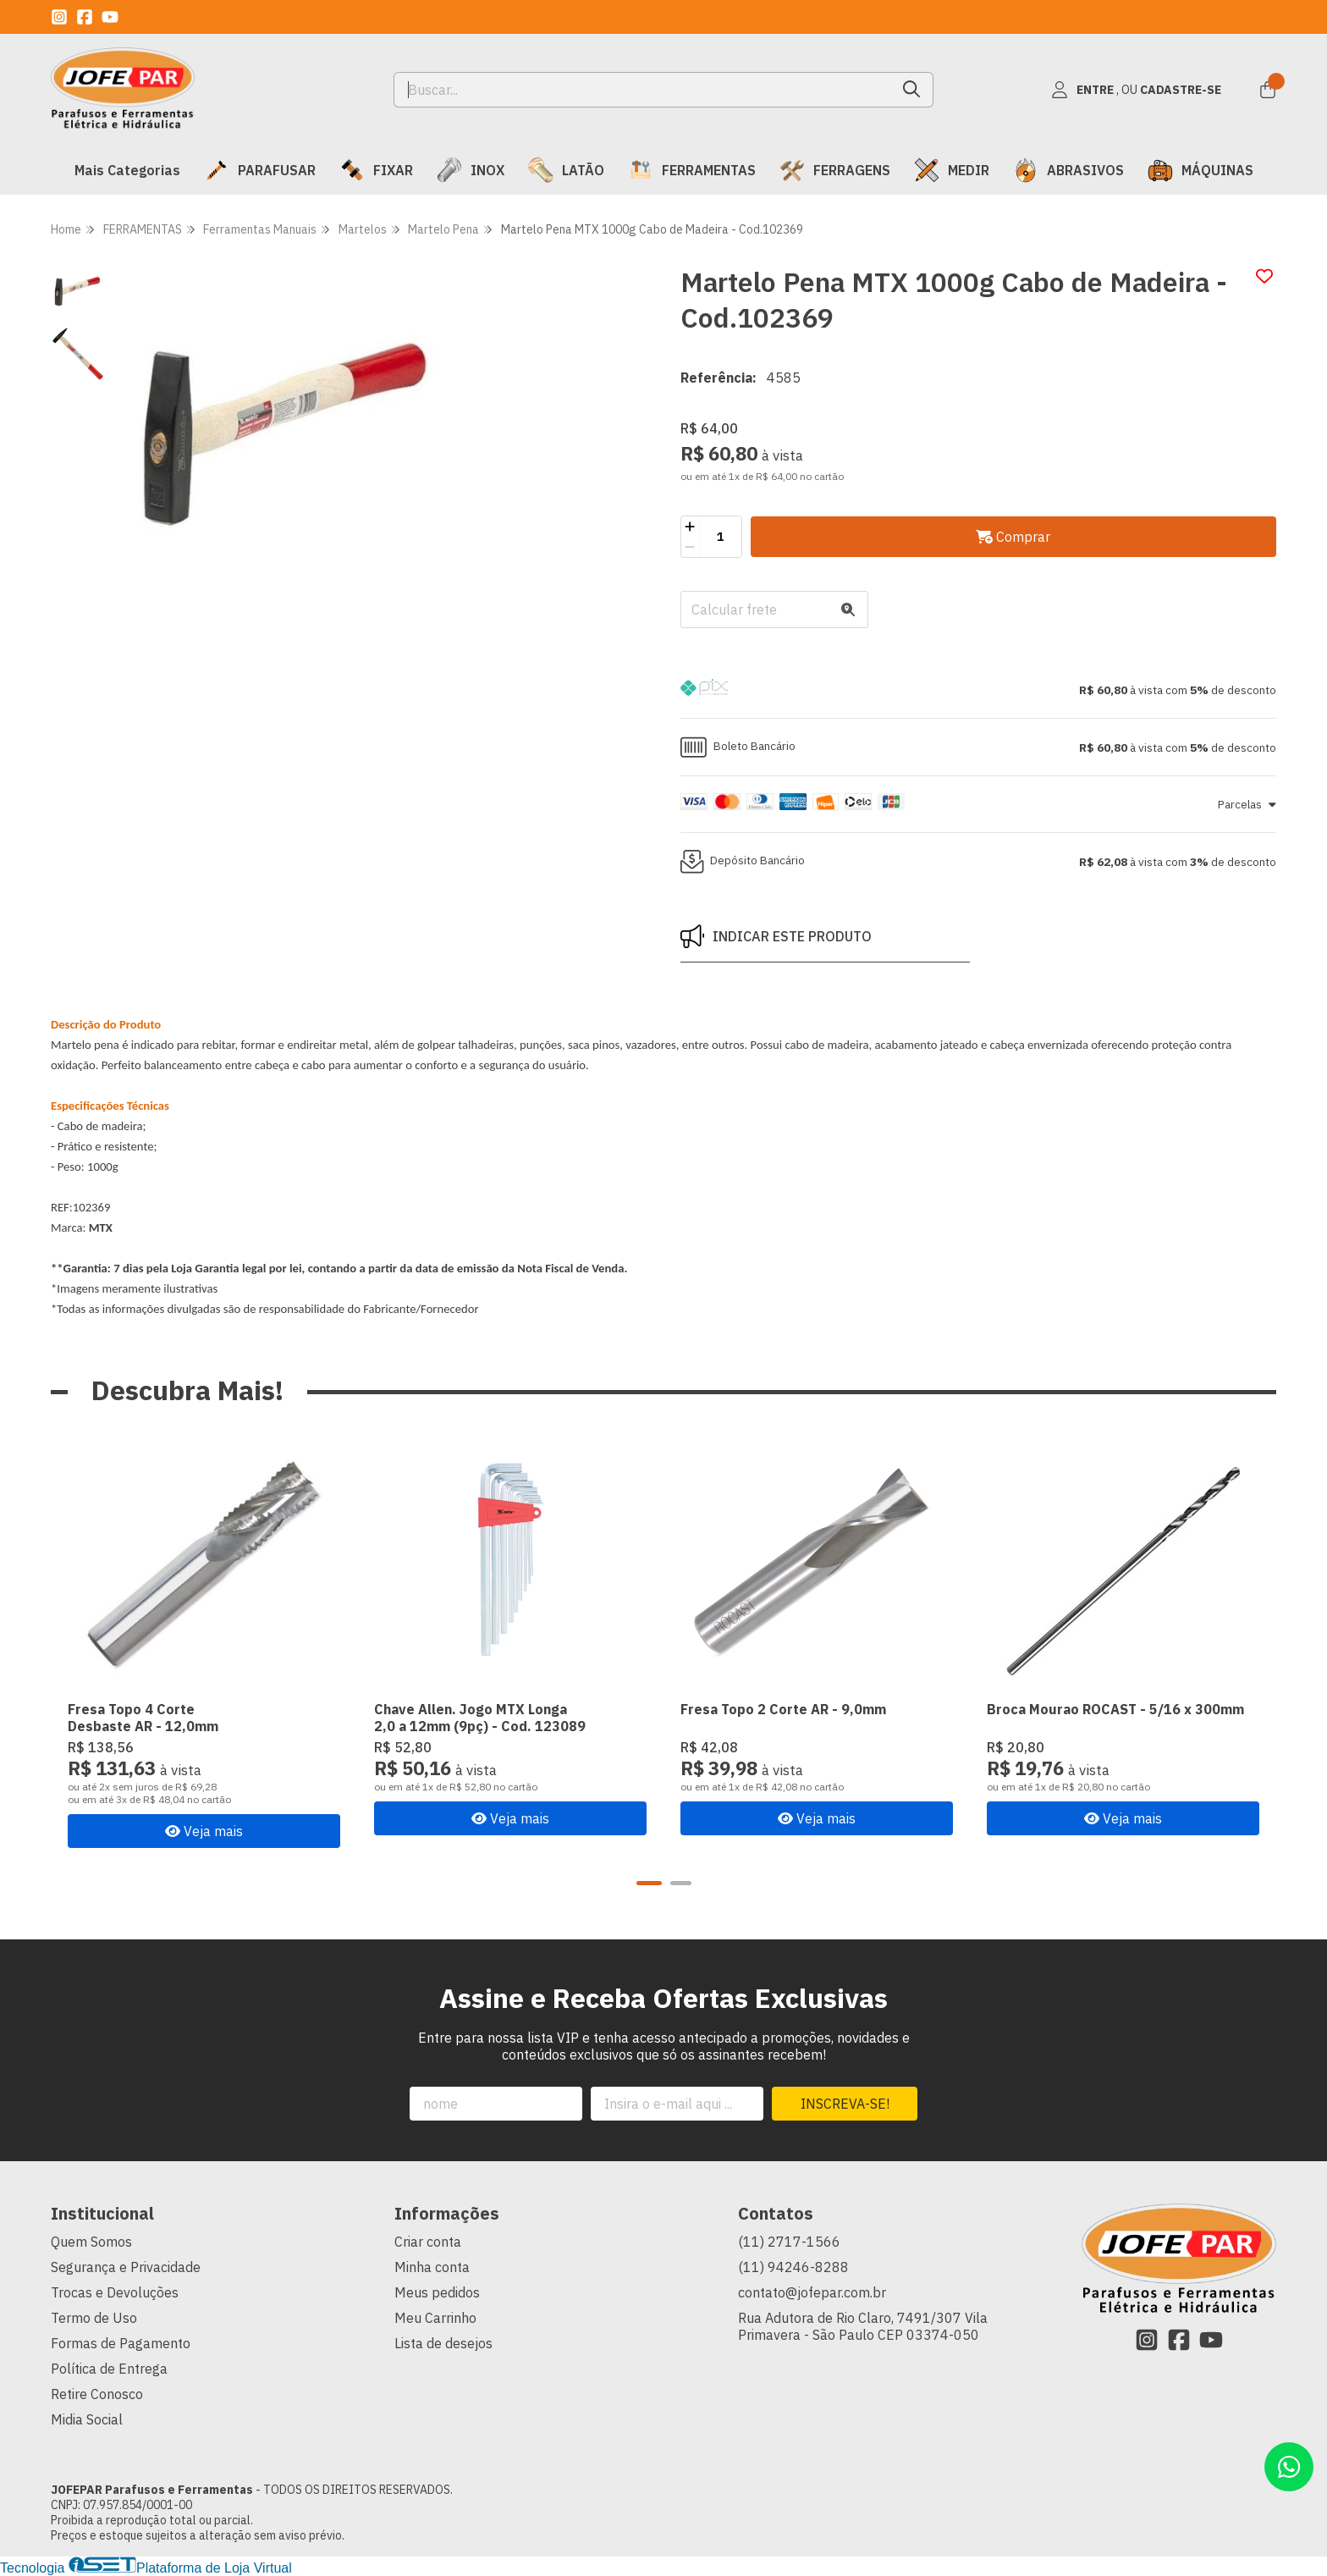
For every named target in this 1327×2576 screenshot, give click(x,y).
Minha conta (432, 2267)
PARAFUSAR (260, 170)
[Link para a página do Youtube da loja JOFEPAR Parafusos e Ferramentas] (110, 16)
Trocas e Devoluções (115, 2292)
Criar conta (427, 2241)
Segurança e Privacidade (126, 2267)
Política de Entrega (109, 2368)
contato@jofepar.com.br (812, 2292)
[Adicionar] (690, 526)
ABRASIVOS (1068, 170)
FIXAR (376, 170)
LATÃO (566, 170)
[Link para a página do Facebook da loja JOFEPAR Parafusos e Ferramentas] (84, 16)
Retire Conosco (97, 2394)
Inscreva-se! (845, 2103)
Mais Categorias (127, 170)
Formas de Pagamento (120, 2343)
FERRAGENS (834, 170)
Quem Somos (91, 2241)
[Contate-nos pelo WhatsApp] (1288, 2466)
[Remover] (690, 547)
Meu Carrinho (435, 2317)
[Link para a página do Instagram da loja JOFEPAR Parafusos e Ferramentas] (59, 16)
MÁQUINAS (1200, 170)
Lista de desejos (443, 2343)
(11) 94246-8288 (793, 2267)
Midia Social (87, 2419)
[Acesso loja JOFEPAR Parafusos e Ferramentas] (1135, 89)
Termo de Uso (94, 2317)
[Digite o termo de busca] (642, 90)
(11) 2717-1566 (789, 2241)
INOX (470, 170)
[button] (978, 690)
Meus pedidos (437, 2292)
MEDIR (951, 170)
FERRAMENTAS (692, 170)
